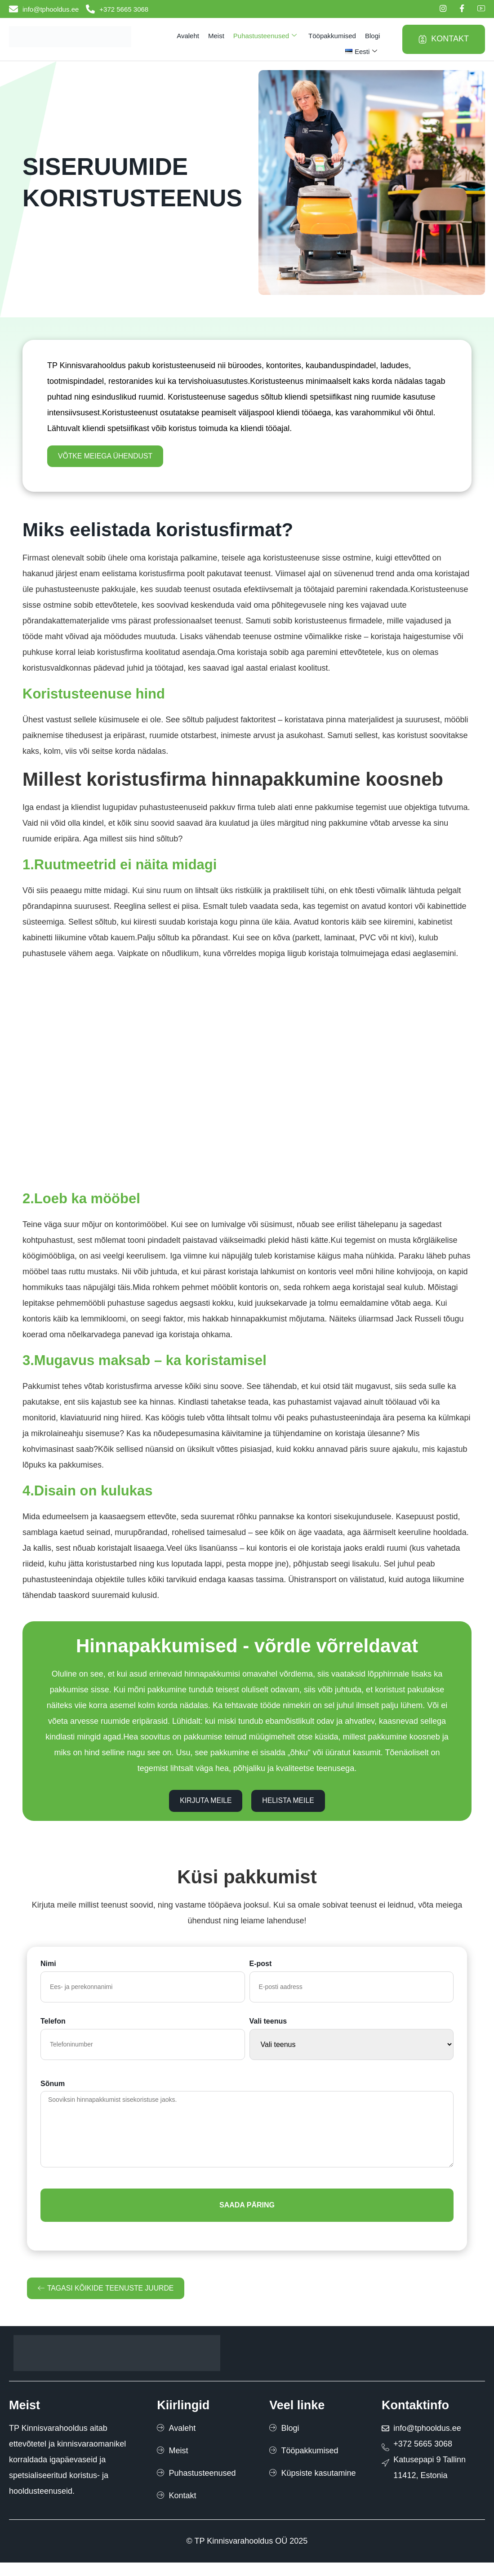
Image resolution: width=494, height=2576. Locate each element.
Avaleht (188, 36)
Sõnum (52, 2092)
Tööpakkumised (332, 36)
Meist (216, 36)
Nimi (48, 1972)
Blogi (372, 36)
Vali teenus (268, 2030)
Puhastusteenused (265, 36)
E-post (260, 1972)
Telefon (53, 2030)
